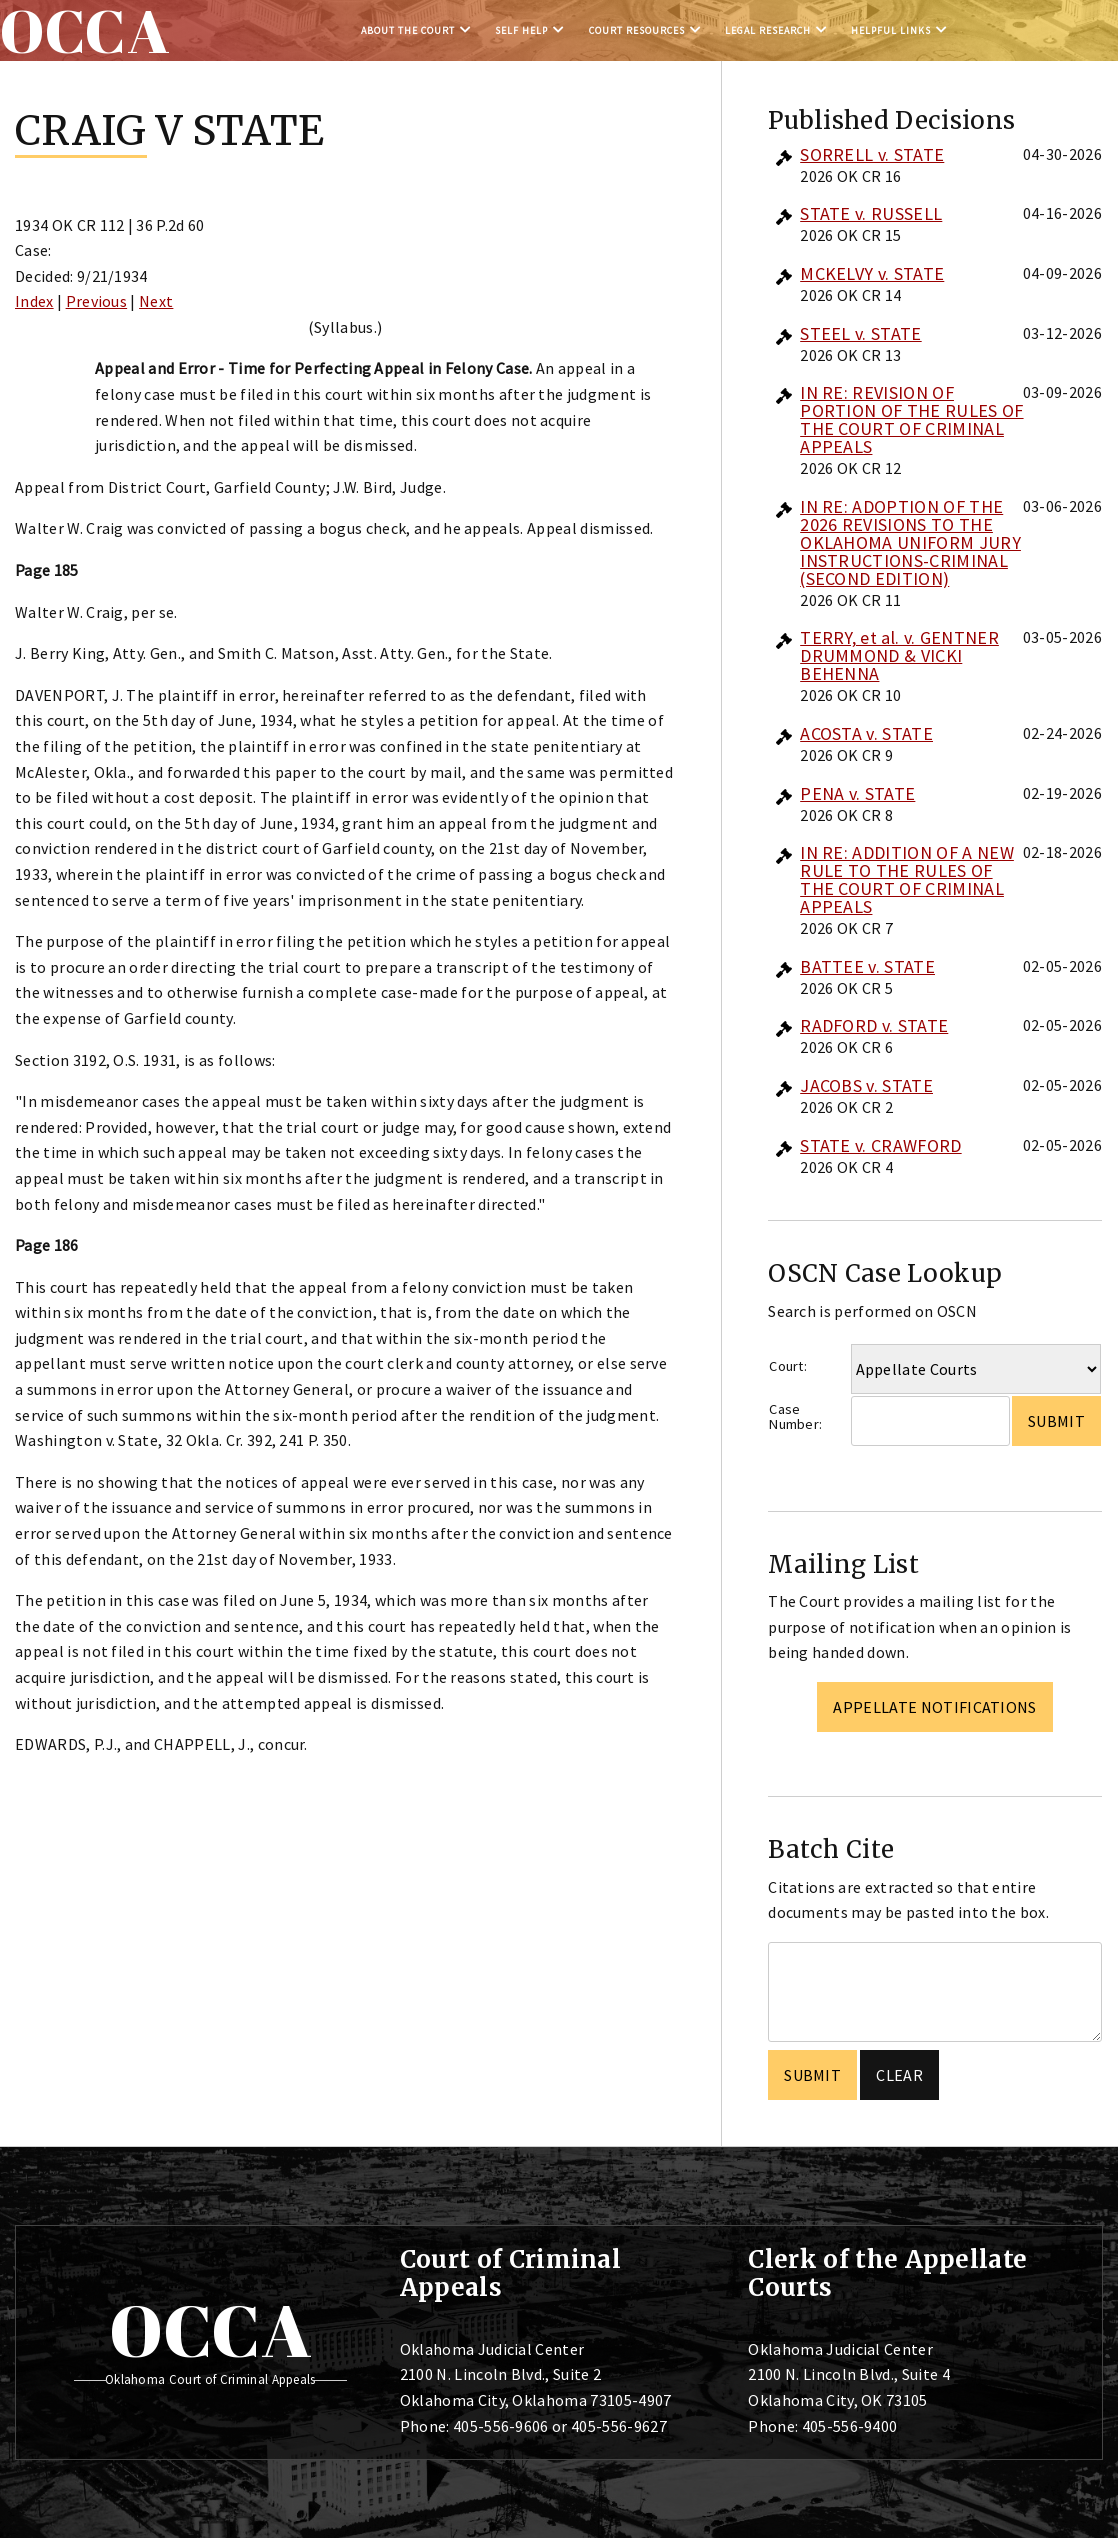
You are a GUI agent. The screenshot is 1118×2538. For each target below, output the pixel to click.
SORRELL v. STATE (872, 154)
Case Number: (795, 1416)
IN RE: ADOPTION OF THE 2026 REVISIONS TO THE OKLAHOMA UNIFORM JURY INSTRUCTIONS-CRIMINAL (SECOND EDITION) (910, 542)
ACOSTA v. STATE (866, 733)
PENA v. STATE (857, 793)
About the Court (408, 30)
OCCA (210, 2330)
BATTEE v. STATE (867, 966)
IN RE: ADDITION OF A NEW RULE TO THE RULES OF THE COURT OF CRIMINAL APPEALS (907, 879)
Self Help (521, 30)
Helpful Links (891, 30)
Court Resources (637, 30)
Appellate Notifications (934, 1707)
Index (34, 301)
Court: (788, 1366)
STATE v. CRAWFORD (880, 1145)
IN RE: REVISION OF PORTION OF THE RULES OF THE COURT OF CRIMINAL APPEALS (911, 419)
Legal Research (768, 30)
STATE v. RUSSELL (871, 213)
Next (156, 301)
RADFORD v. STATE (874, 1025)
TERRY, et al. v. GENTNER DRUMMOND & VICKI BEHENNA (899, 655)
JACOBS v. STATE (866, 1085)
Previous (97, 301)
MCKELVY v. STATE (872, 273)
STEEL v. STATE (860, 333)
